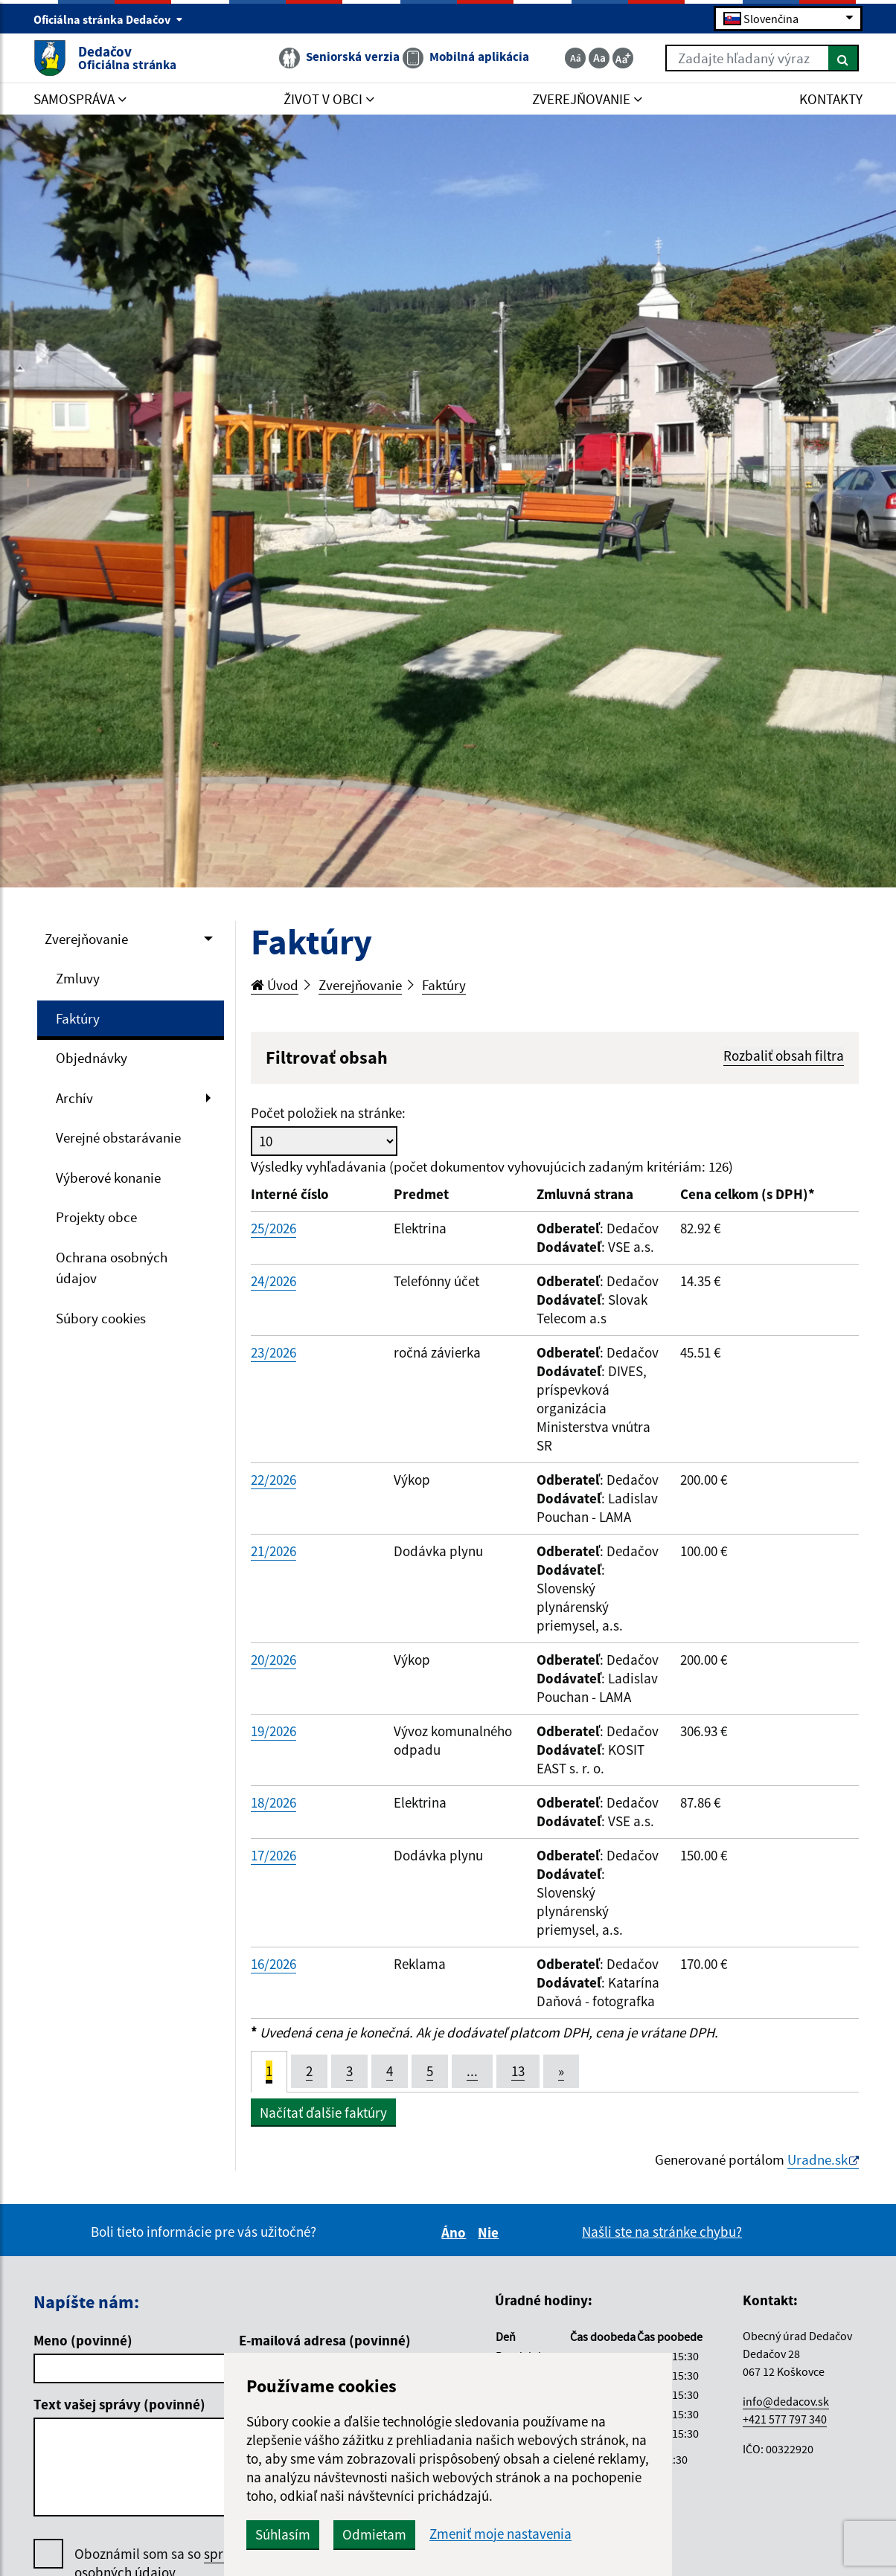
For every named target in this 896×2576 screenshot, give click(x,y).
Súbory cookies (101, 1318)
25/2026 (273, 1228)
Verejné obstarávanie (118, 1137)
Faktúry (78, 1018)
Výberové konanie (108, 1177)
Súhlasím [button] (282, 2534)
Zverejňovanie (86, 939)
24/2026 (273, 1281)
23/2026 (273, 1352)
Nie (490, 2232)
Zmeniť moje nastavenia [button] (500, 2534)
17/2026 (273, 1855)
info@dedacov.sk (786, 2401)
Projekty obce (96, 1217)
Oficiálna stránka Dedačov (108, 19)
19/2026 (273, 1731)
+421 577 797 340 (785, 2419)
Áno (455, 2232)
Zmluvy (78, 978)
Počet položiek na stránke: (328, 1113)
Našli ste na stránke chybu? (662, 2232)
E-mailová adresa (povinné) (325, 2340)
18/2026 (273, 1802)
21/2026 (273, 1551)
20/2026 (273, 1659)
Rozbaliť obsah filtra (783, 1055)
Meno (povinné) (82, 2340)
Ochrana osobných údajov (111, 1268)
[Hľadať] (843, 58)
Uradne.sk (817, 2159)
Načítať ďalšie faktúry (323, 2112)
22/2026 (273, 1479)
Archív (74, 1098)
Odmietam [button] (374, 2534)
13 (518, 2071)
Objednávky (91, 1058)
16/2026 (273, 1964)
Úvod (274, 985)
